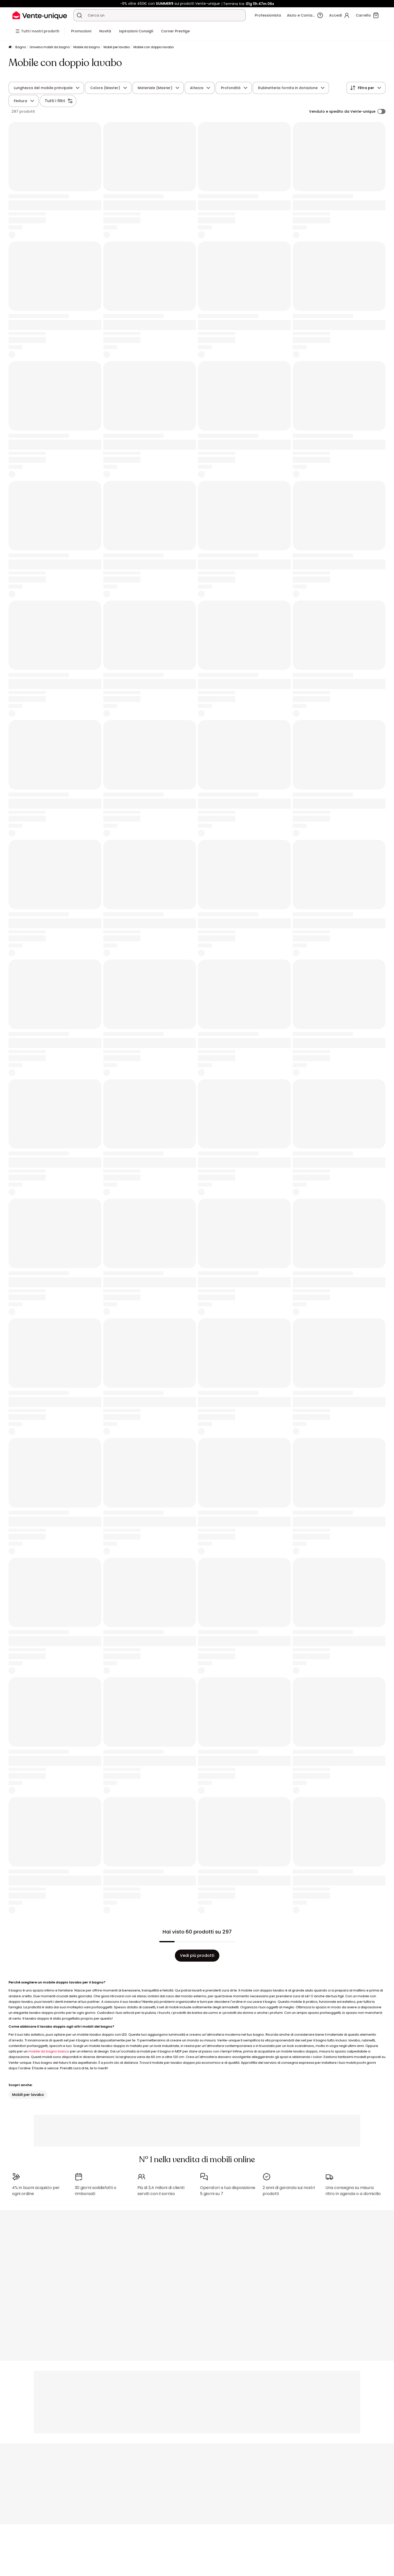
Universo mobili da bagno (50, 47)
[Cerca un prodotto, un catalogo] (79, 15)
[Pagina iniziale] (10, 47)
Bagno (20, 47)
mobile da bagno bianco (48, 2051)
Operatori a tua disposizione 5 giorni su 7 (227, 2188)
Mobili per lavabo (117, 47)
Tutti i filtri (55, 101)
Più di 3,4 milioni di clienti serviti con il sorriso (160, 2188)
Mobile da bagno (86, 47)
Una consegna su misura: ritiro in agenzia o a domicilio (353, 2188)
